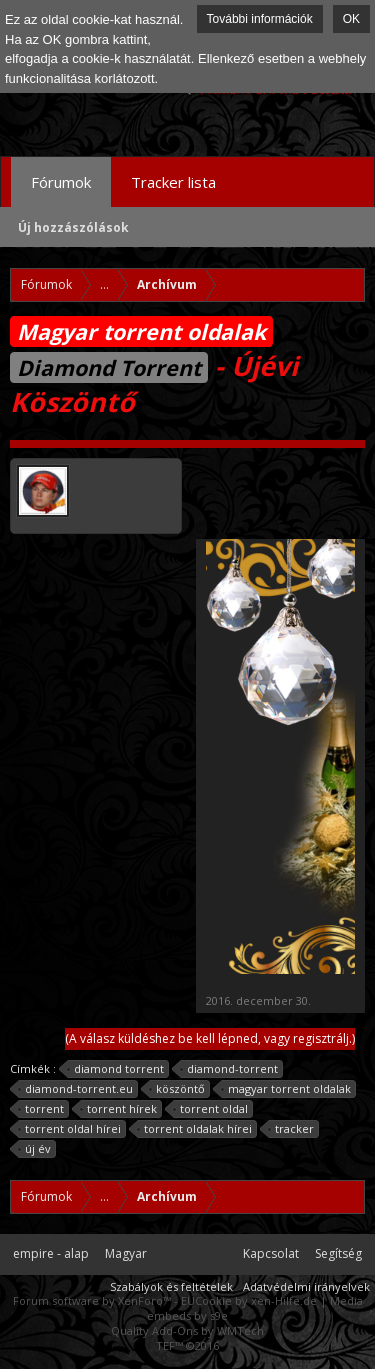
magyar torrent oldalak (286, 1089)
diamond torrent (116, 1069)
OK (351, 19)
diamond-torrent (229, 1069)
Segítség (338, 1253)
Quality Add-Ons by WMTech (187, 1330)
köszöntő (177, 1089)
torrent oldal (211, 1109)
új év (35, 1149)
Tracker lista (173, 182)
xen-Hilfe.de (284, 1300)
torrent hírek (119, 1109)
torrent (41, 1109)
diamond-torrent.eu (76, 1089)
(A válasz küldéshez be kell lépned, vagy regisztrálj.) (210, 1038)
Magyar (126, 1253)
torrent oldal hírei (70, 1129)
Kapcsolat (271, 1253)
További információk (260, 19)
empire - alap (51, 1253)
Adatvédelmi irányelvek (306, 1286)
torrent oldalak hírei (195, 1129)
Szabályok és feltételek (171, 1286)
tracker (291, 1129)
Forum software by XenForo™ (93, 1300)
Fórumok (61, 182)
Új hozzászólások (73, 227)
